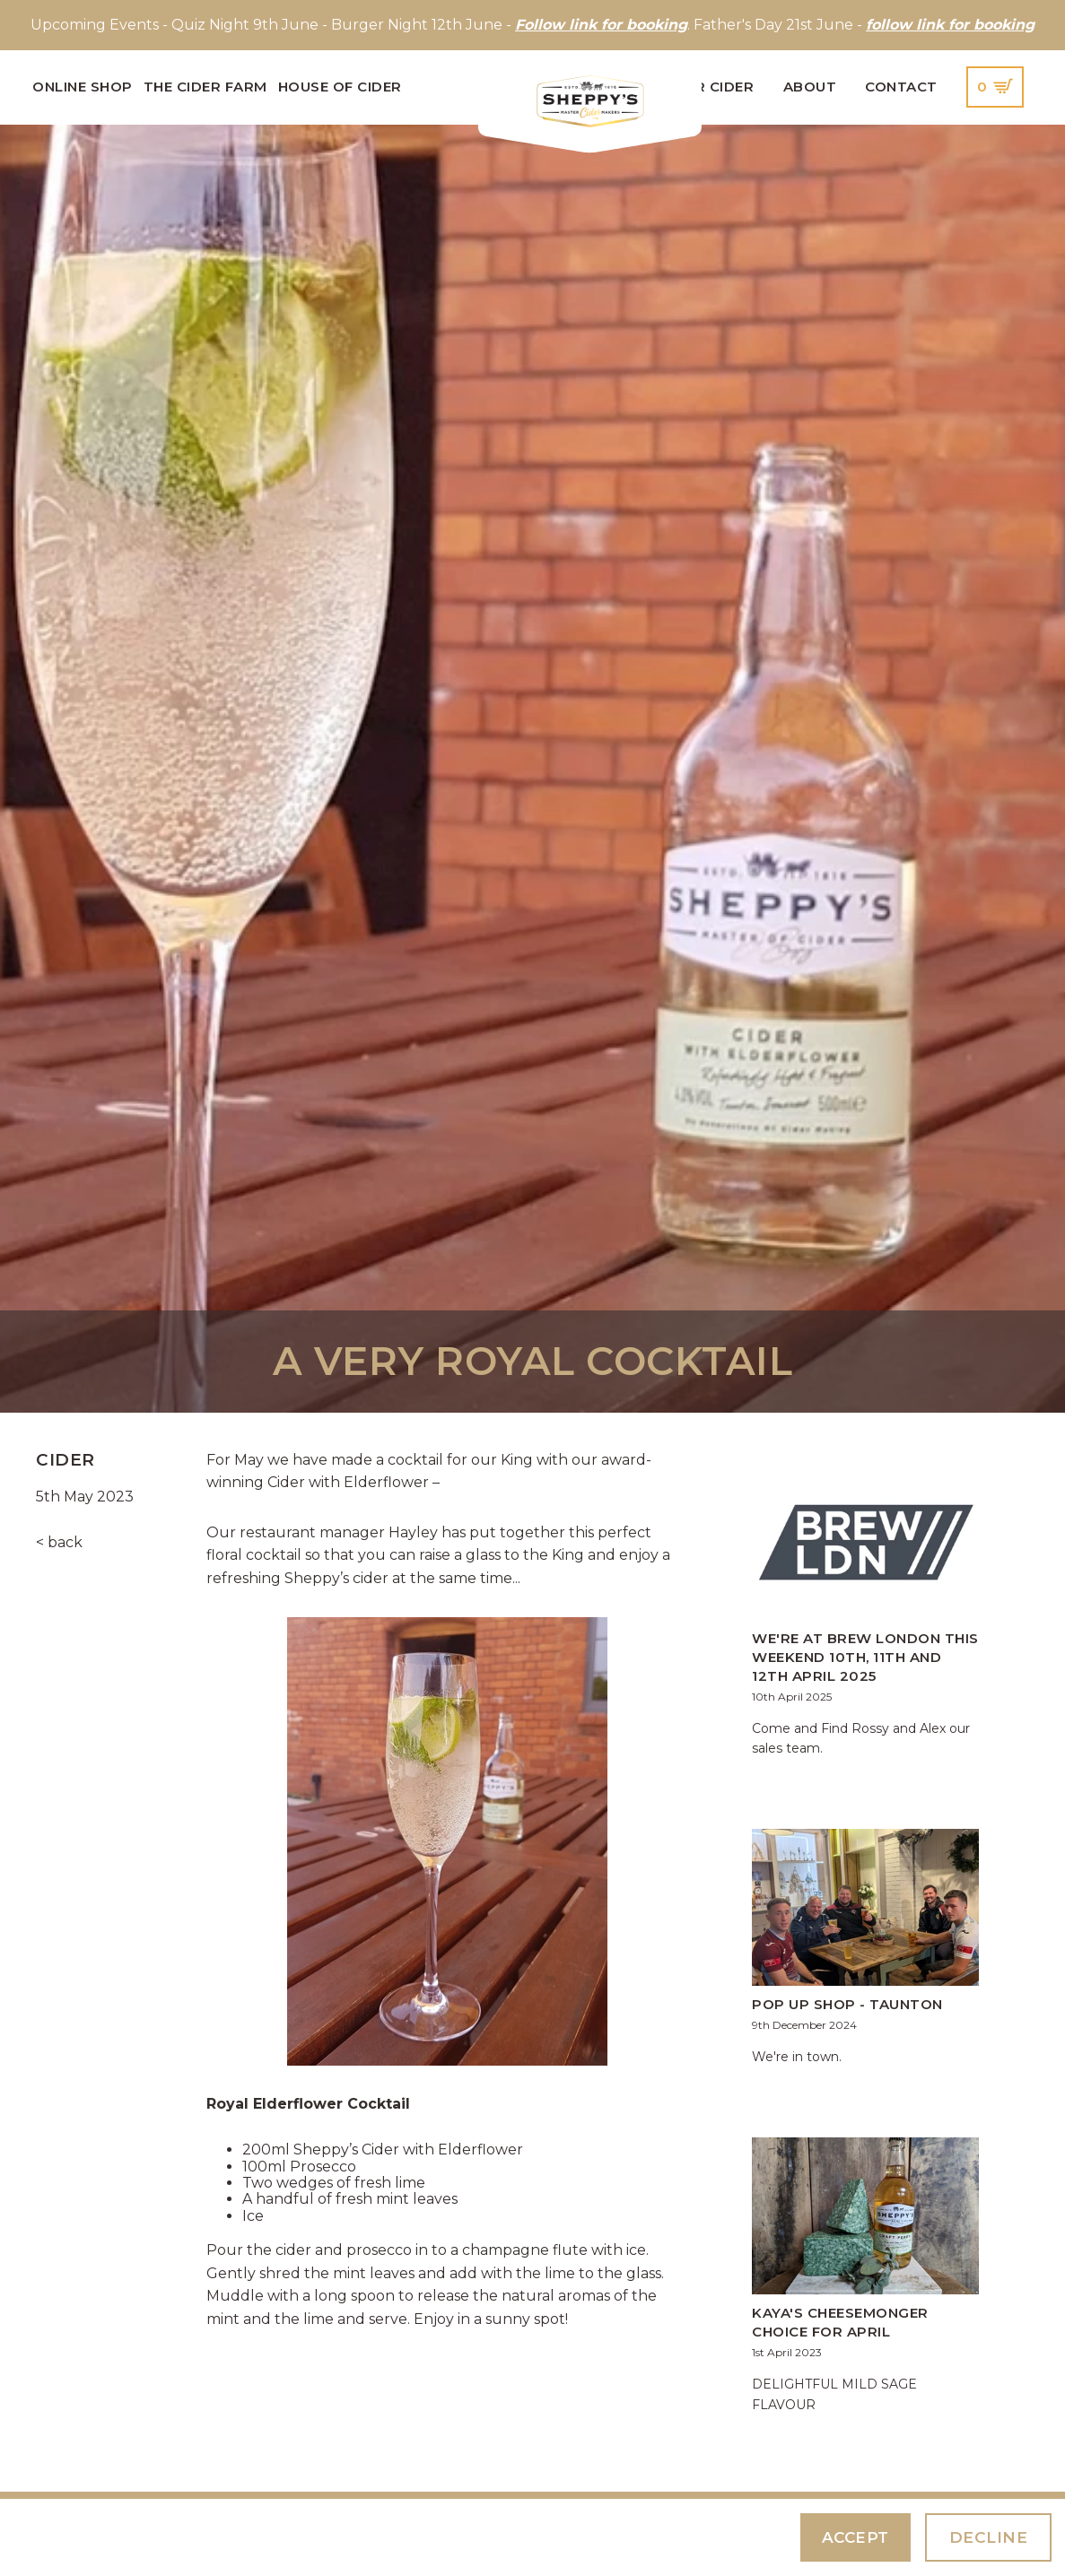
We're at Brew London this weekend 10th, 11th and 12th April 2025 (865, 1657)
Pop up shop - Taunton (847, 2004)
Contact (901, 86)
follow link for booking (950, 24)
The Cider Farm (205, 86)
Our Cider (714, 86)
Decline (988, 2537)
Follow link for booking (601, 24)
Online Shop (82, 86)
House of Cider (340, 86)
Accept (855, 2537)
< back (59, 1542)
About (810, 86)
